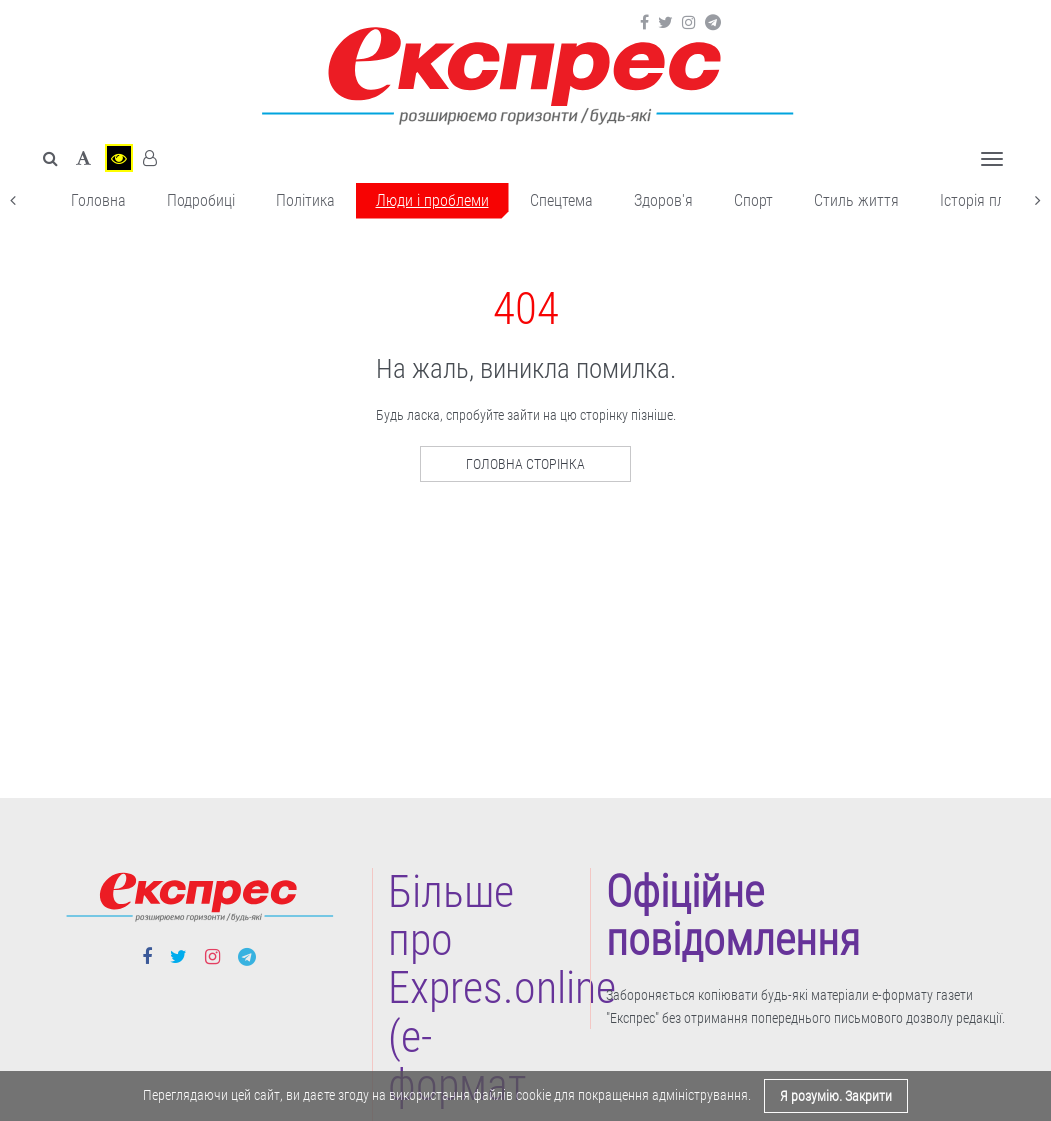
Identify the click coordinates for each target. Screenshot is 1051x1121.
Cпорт (753, 200)
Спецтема (561, 200)
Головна (98, 200)
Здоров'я (663, 200)
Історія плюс (981, 200)
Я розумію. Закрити (836, 1096)
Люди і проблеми (432, 200)
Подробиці (201, 200)
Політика (305, 200)
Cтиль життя (856, 200)
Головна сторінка (525, 464)
